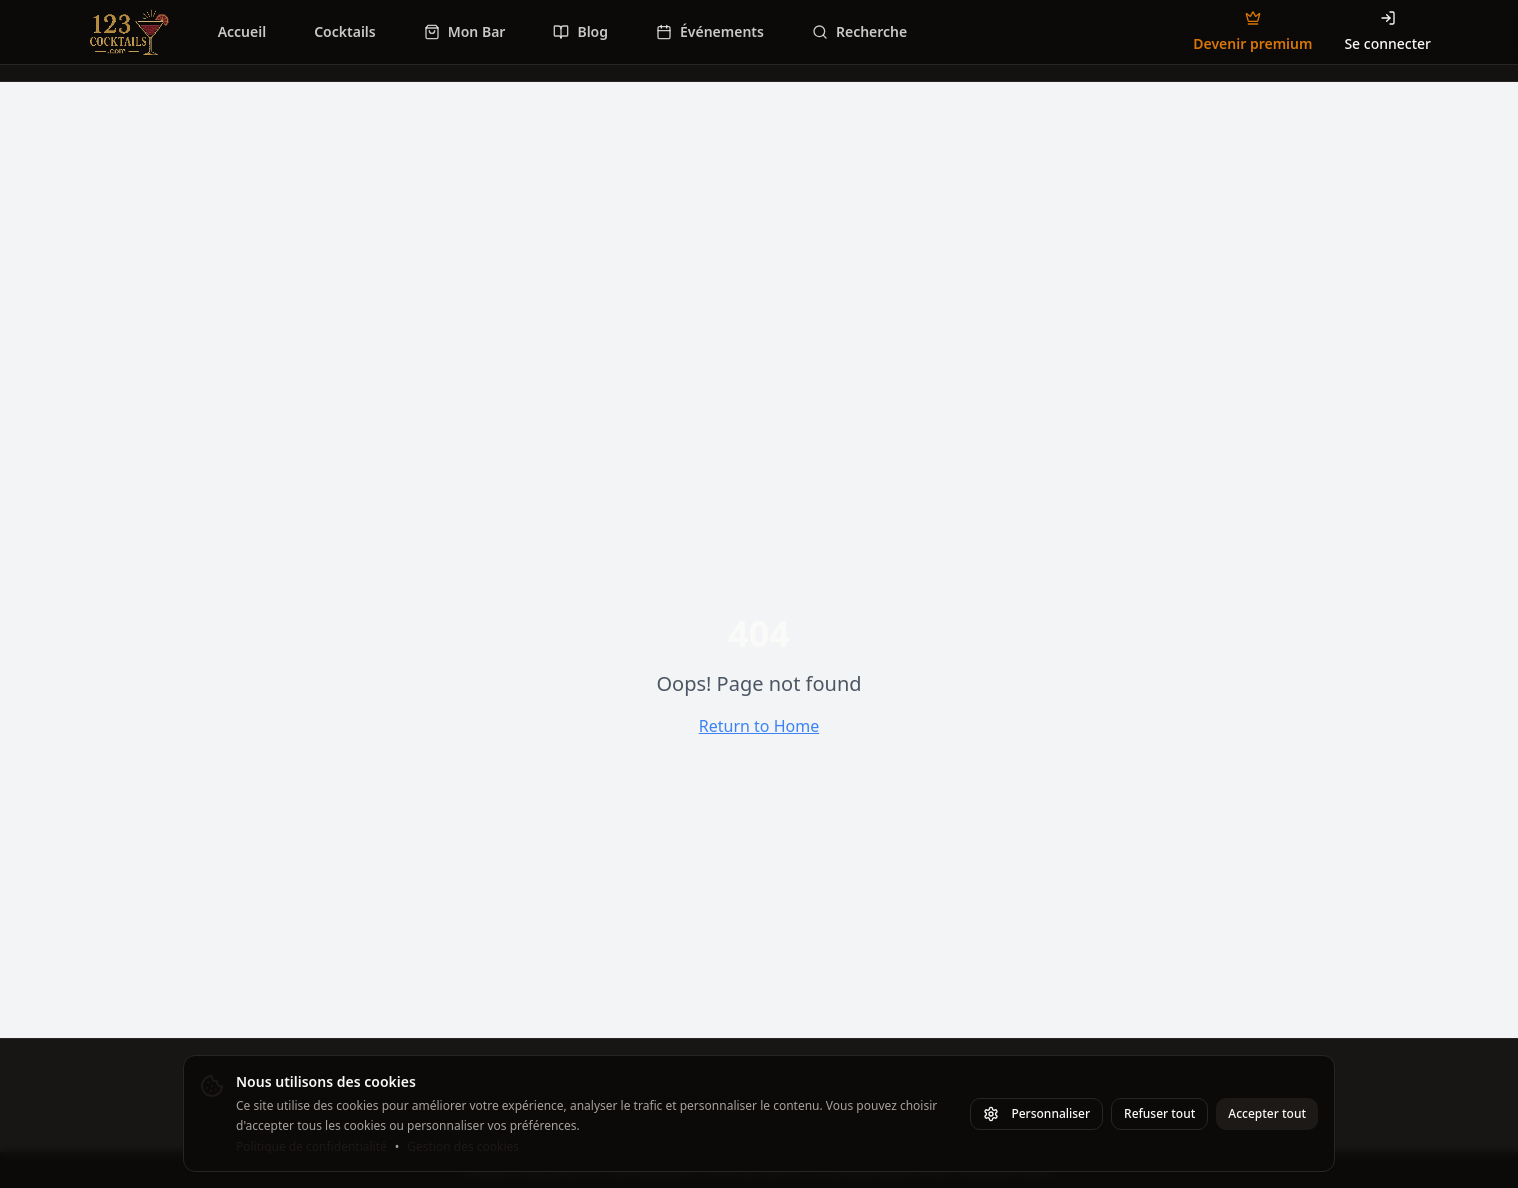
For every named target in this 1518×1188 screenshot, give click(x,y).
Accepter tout (1267, 1113)
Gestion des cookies (463, 1147)
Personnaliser (1036, 1113)
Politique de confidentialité (311, 1147)
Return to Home (759, 726)
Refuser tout (1159, 1113)
